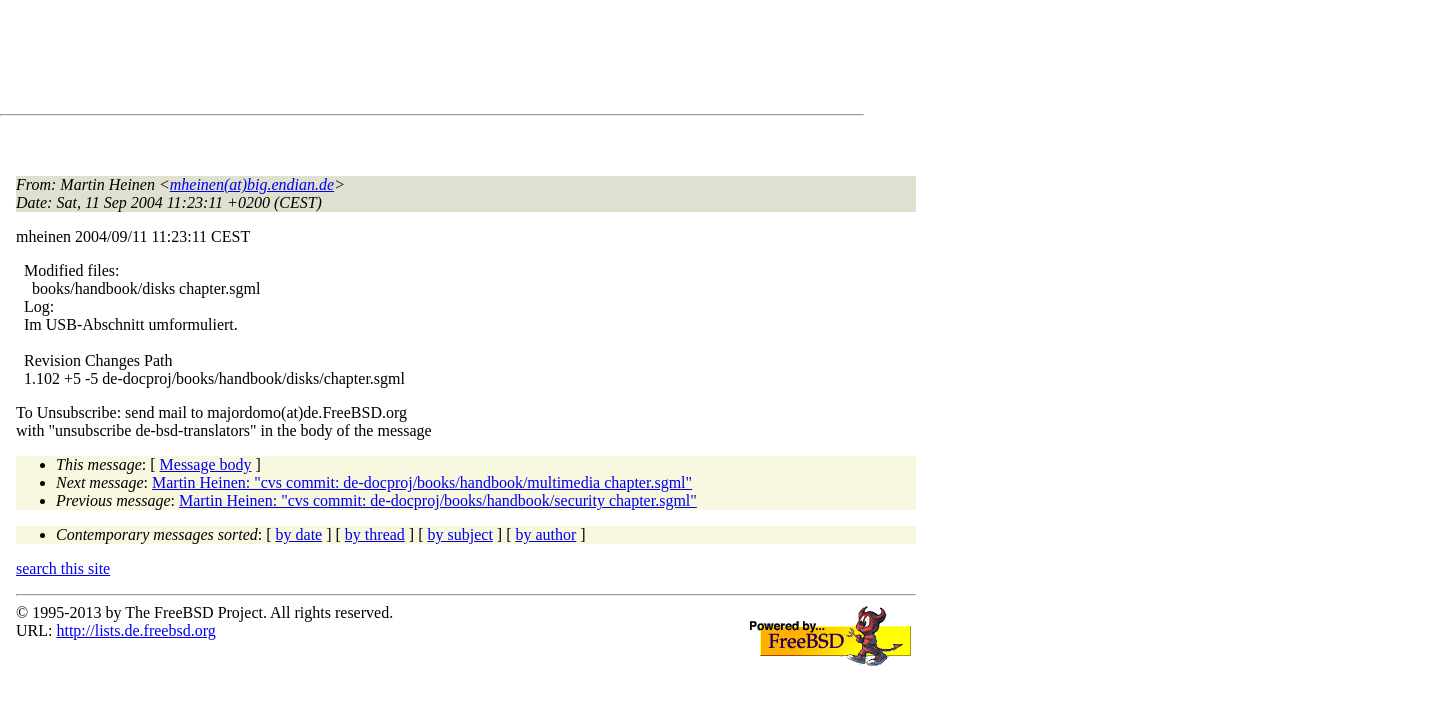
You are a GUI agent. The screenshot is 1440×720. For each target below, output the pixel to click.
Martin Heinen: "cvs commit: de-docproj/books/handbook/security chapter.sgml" (438, 500)
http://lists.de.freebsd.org (135, 630)
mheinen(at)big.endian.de (252, 184)
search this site (63, 568)
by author (545, 534)
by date (299, 534)
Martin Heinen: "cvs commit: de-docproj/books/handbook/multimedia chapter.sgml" (422, 482)
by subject (460, 534)
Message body (206, 464)
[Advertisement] (380, 61)
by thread (375, 534)
